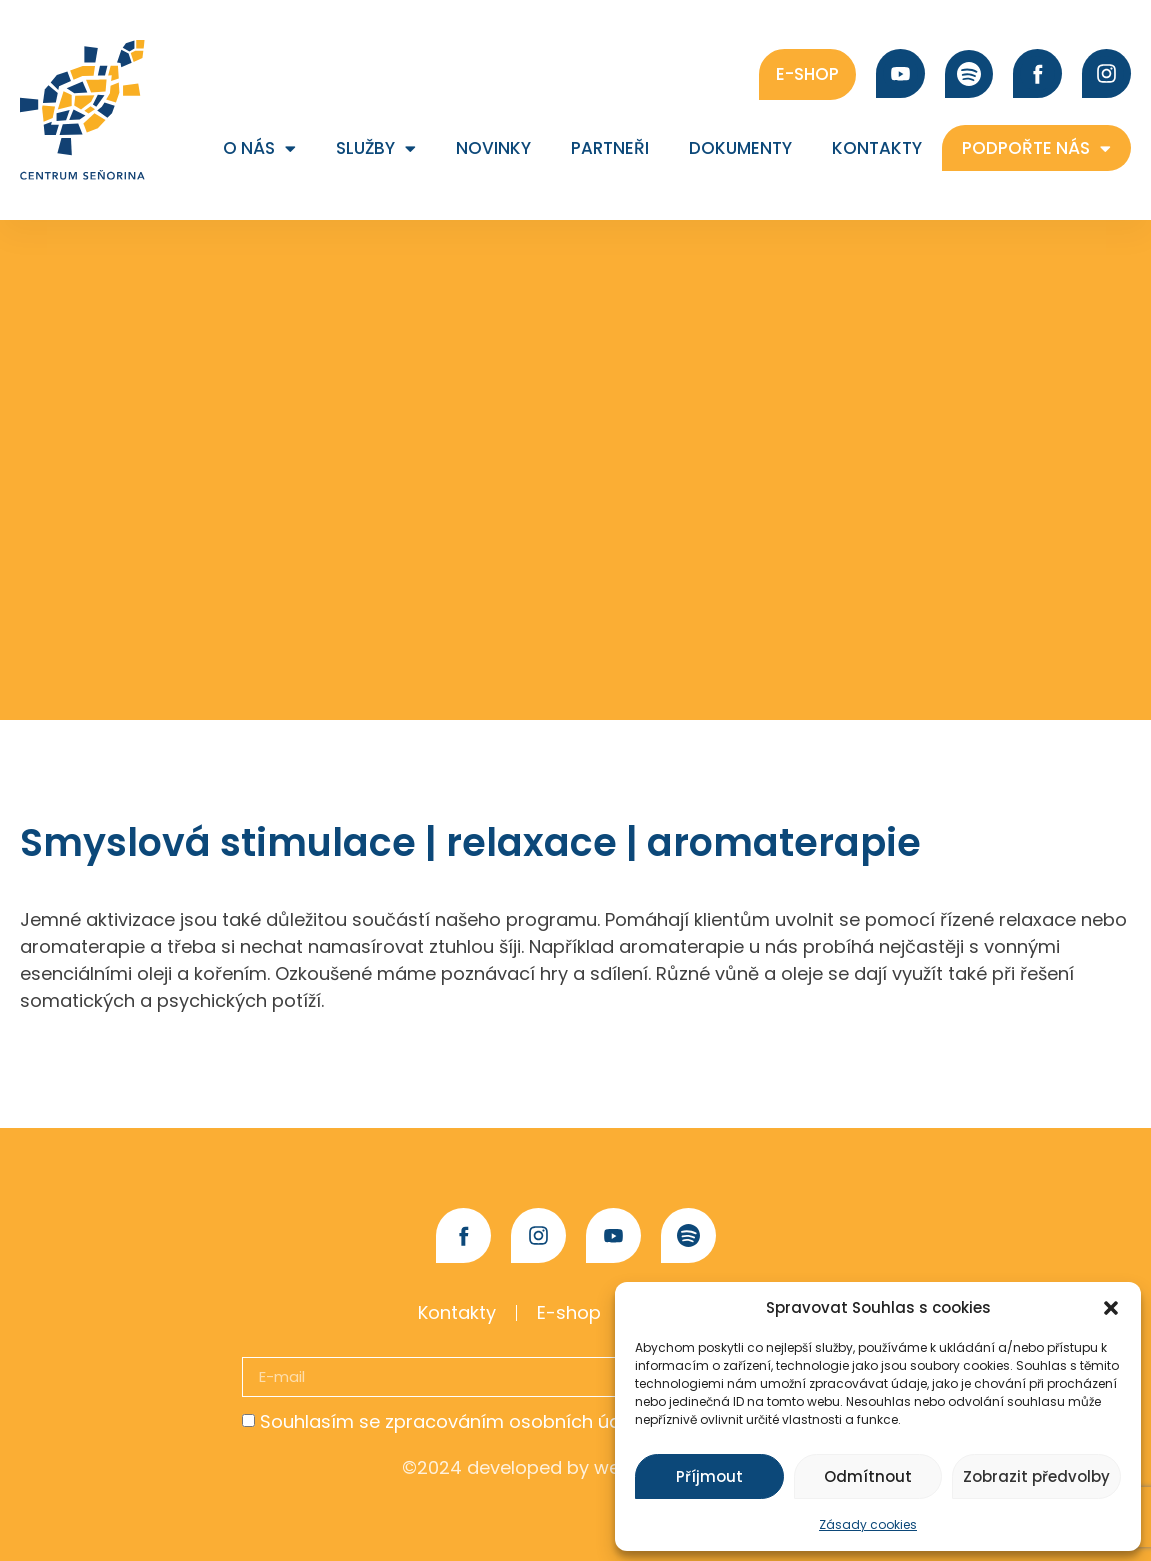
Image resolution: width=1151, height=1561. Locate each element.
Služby (376, 148)
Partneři (610, 148)
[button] (1111, 1308)
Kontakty (877, 148)
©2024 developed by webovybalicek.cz (576, 1467)
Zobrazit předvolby (1036, 1476)
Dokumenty (740, 148)
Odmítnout (868, 1476)
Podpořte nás (1036, 148)
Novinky (493, 148)
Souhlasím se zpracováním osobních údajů (454, 1421)
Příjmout (709, 1476)
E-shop (569, 1312)
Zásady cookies (868, 1524)
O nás (259, 148)
